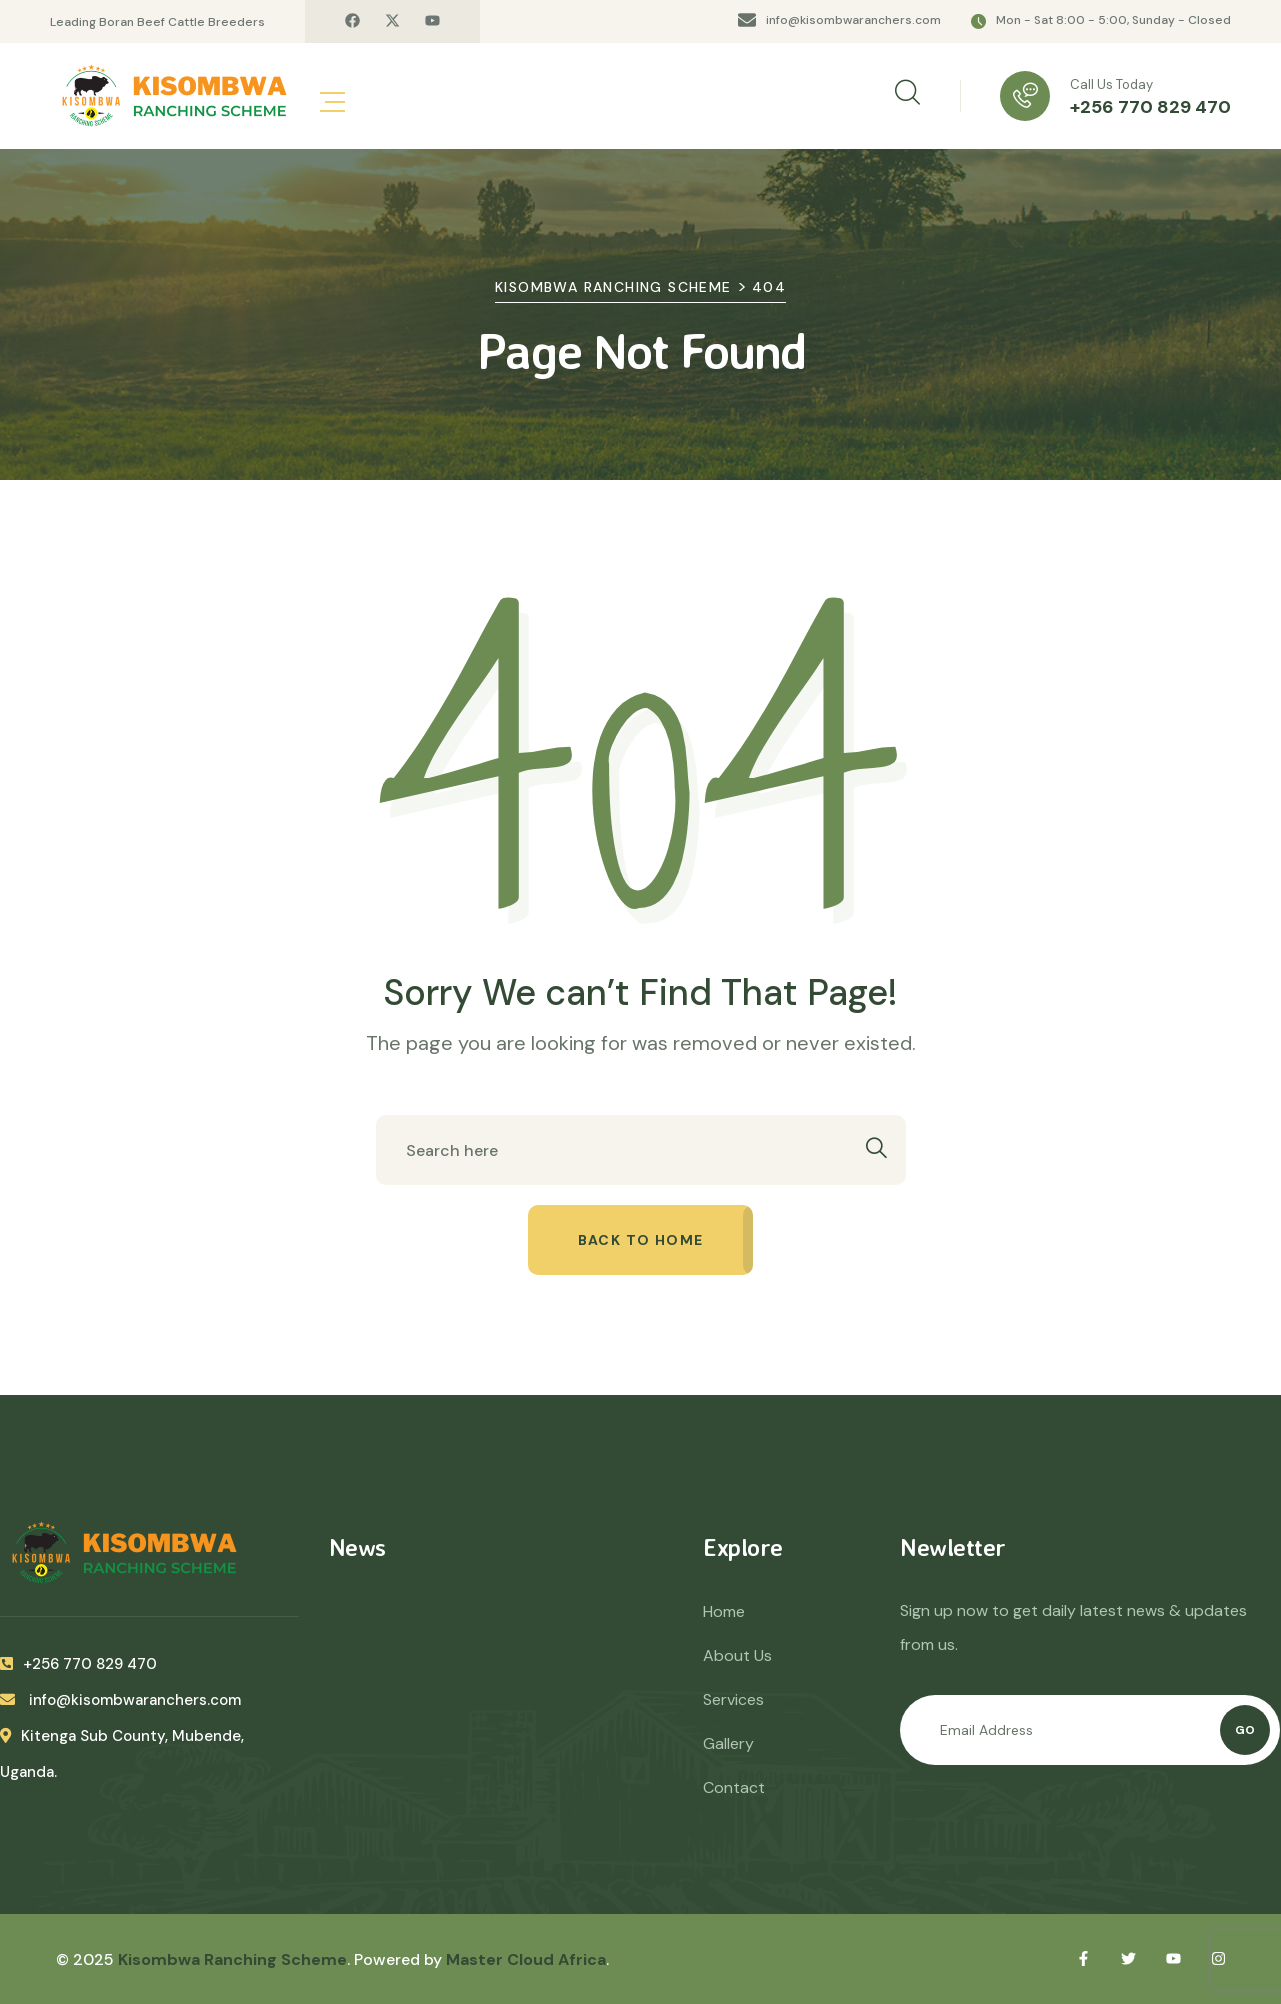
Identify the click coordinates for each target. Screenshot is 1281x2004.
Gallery (728, 1743)
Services (733, 1699)
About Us (737, 1655)
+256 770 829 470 (1150, 107)
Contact (734, 1787)
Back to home (641, 1240)
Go (1245, 1730)
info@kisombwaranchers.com (853, 20)
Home (724, 1611)
